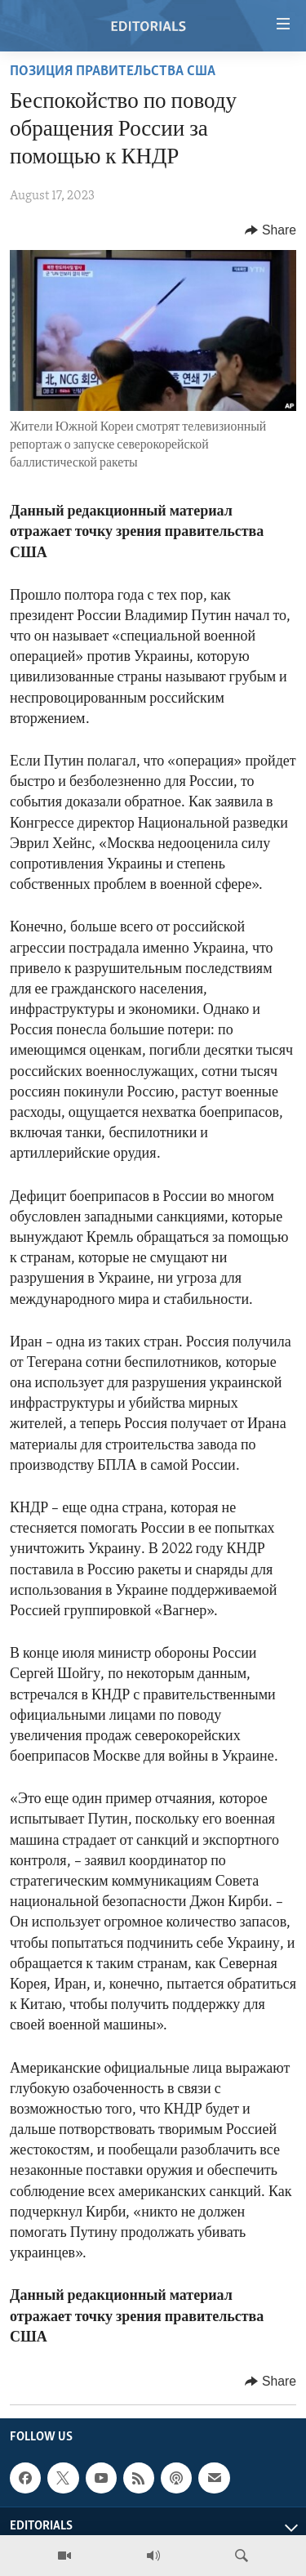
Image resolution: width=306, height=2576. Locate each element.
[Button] (270, 230)
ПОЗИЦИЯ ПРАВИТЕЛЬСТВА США (112, 71)
